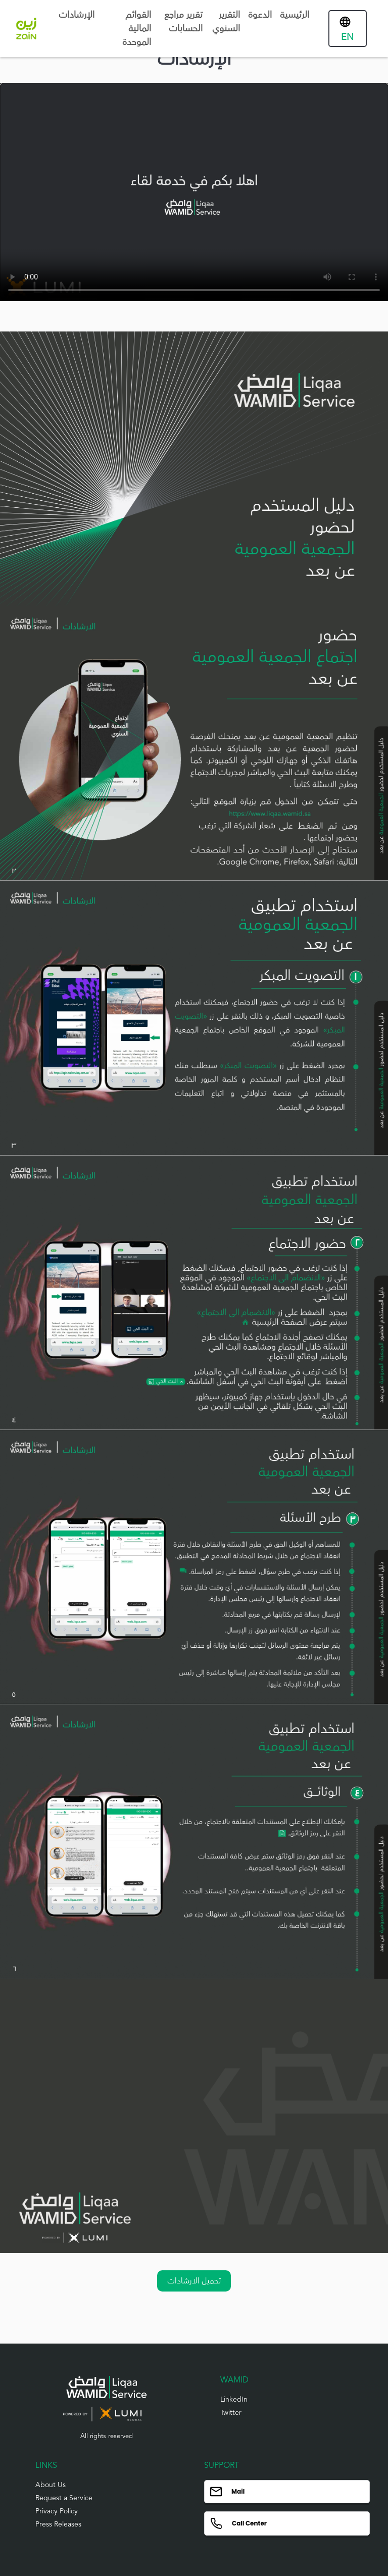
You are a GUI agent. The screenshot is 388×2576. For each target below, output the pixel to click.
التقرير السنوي (226, 21)
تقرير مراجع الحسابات (183, 21)
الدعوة (260, 15)
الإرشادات (76, 15)
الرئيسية (294, 15)
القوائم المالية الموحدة (136, 28)
